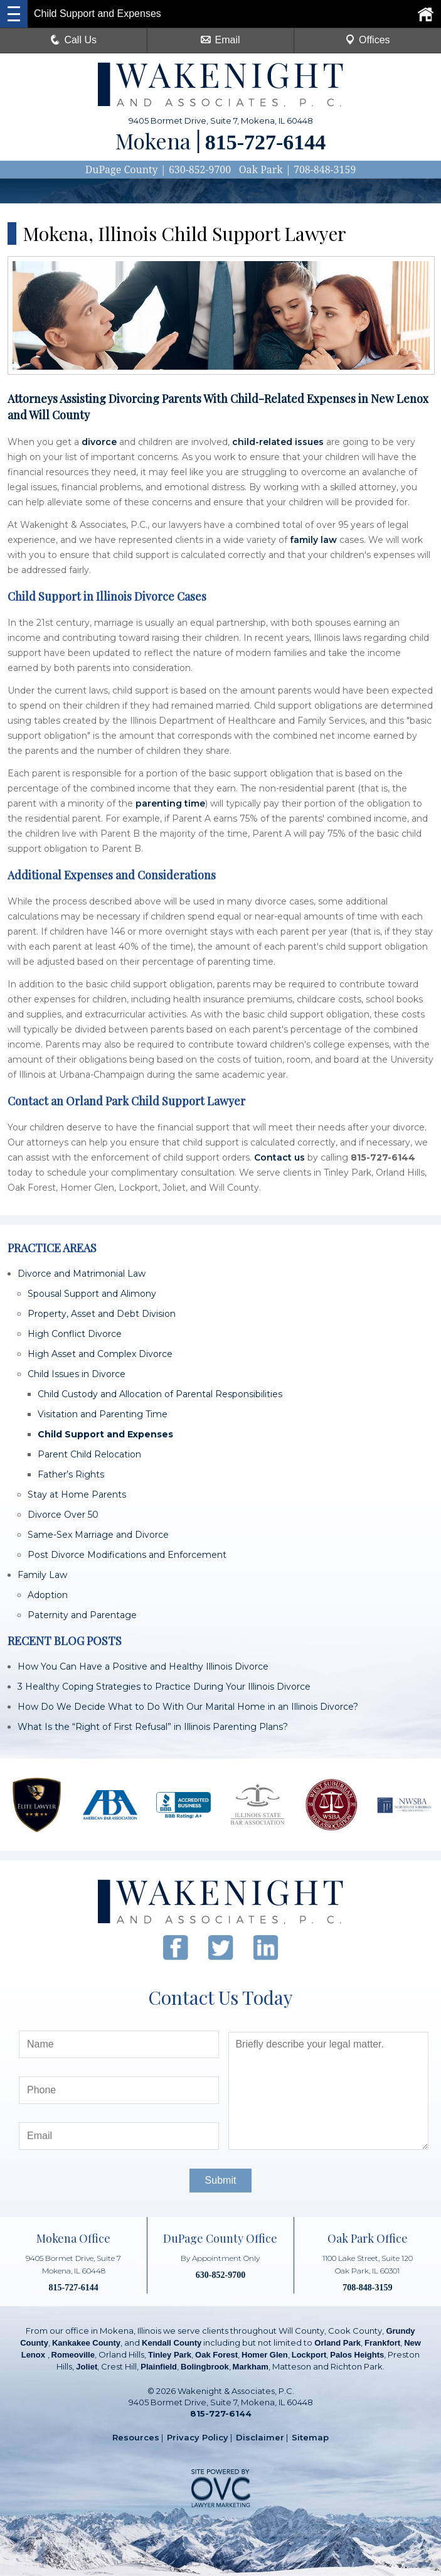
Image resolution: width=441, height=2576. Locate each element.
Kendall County (171, 2343)
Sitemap (310, 2437)
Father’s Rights (71, 1474)
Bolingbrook (205, 2366)
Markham (250, 2366)
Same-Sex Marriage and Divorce (98, 1534)
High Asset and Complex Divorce (100, 1354)
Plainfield (159, 2366)
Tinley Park (169, 2354)
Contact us (279, 1157)
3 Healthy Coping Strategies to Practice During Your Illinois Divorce (164, 1686)
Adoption (48, 1595)
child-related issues (278, 442)
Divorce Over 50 (63, 1514)
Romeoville (73, 2354)
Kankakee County (86, 2343)
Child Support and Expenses (105, 1434)
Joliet (86, 2366)
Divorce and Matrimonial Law (82, 1273)
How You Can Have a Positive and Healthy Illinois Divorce (143, 1666)
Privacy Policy (197, 2437)
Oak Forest (216, 2354)
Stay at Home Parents (77, 1494)
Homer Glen (265, 2354)
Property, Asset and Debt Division (102, 1313)
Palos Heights (357, 2354)
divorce (99, 442)
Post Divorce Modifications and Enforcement (127, 1554)
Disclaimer (260, 2437)
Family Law (42, 1574)
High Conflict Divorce (75, 1333)
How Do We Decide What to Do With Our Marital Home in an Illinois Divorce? (188, 1706)
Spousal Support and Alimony (92, 1293)
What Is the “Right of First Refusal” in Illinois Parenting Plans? (153, 1726)
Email (220, 40)
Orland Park (337, 2343)
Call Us (73, 40)
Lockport (309, 2354)
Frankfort (382, 2343)
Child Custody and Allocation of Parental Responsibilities (160, 1394)
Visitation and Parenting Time (102, 1414)
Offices (367, 40)
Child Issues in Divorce (76, 1374)
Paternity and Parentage (82, 1615)
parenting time (170, 803)
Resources (135, 2437)
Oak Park (261, 169)
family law (313, 539)
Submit (220, 2180)
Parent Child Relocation (89, 1454)
